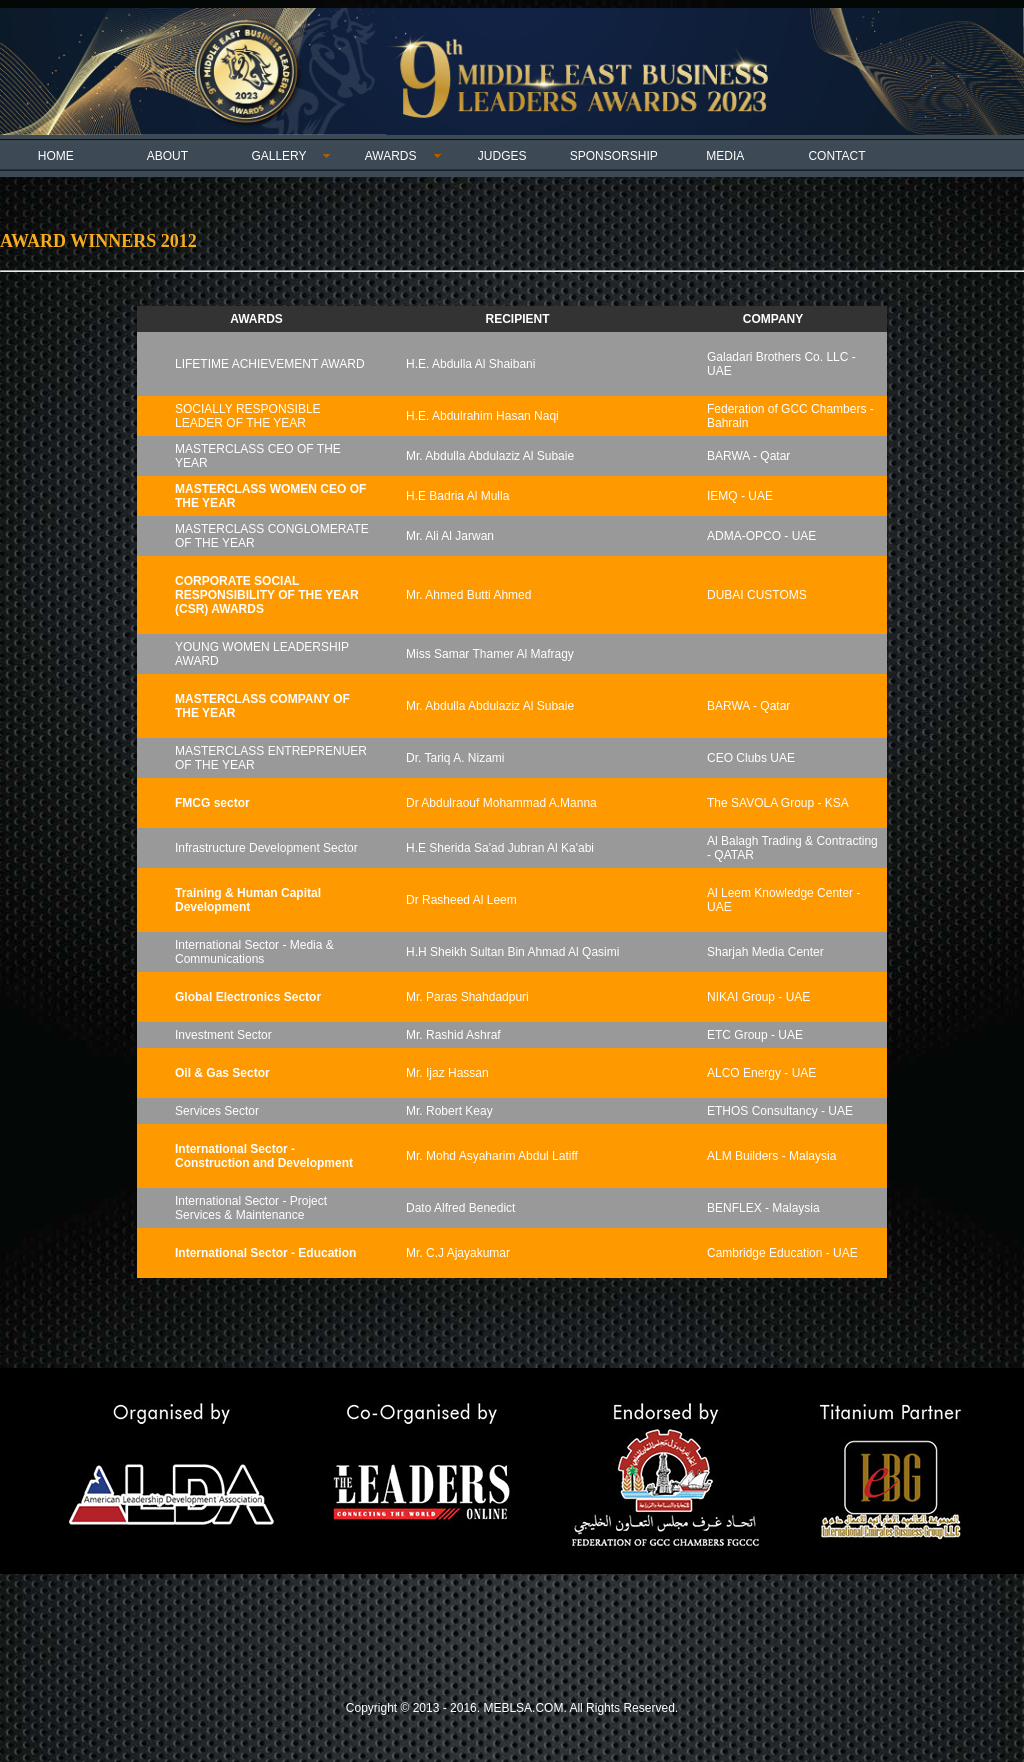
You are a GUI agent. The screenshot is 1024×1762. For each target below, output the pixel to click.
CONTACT (836, 156)
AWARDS (391, 156)
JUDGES (502, 156)
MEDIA (725, 156)
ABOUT (167, 156)
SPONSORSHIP (614, 156)
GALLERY (278, 156)
